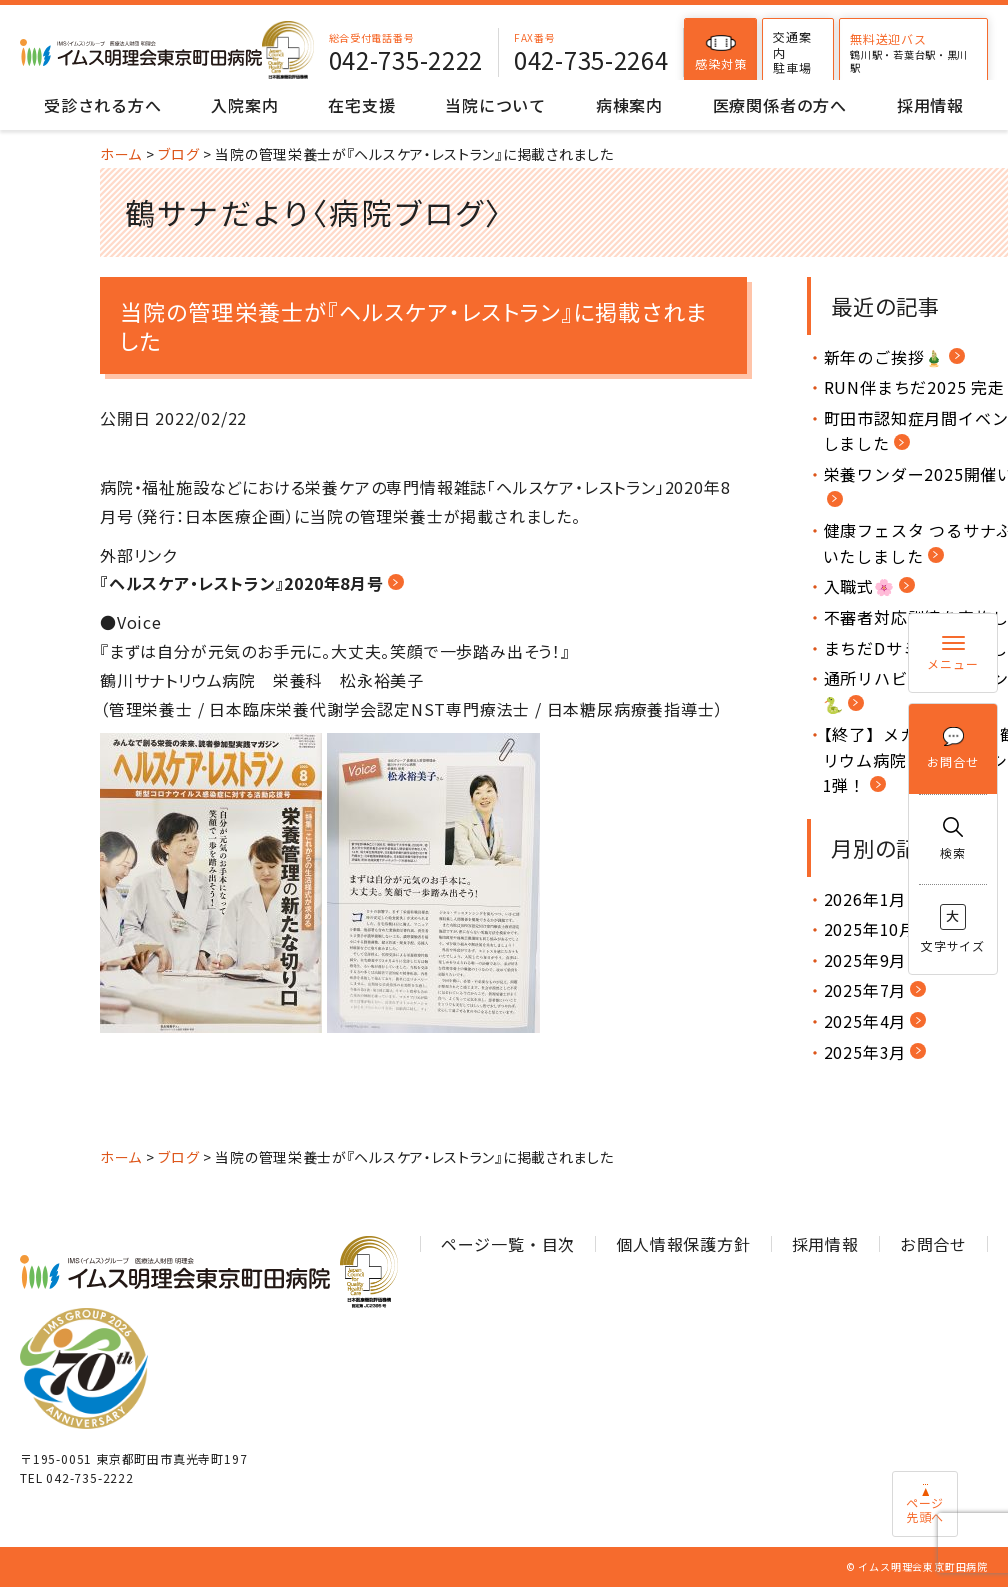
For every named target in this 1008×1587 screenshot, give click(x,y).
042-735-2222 (416, 60)
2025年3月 (865, 1052)
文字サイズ (953, 929)
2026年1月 (865, 899)
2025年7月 (865, 990)
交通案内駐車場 (803, 52)
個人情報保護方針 (683, 1244)
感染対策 (731, 52)
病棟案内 (629, 105)
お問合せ (952, 748)
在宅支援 (361, 105)
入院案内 (244, 105)
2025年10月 (870, 929)
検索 (953, 839)
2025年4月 (865, 1021)
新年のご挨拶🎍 (885, 357)
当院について (495, 105)
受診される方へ (103, 105)
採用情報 (930, 105)
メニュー (952, 653)
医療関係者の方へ (780, 105)
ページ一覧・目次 (508, 1244)
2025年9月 (865, 960)
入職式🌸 (859, 586)
